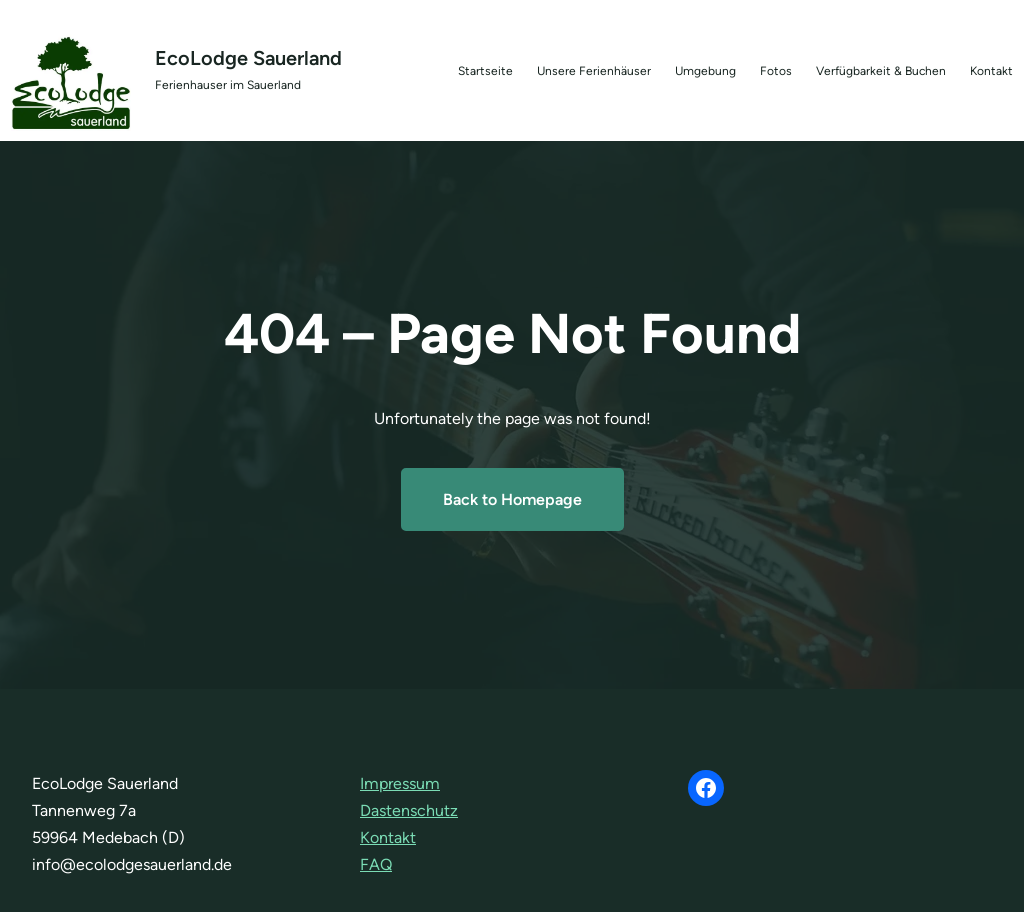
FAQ (376, 864)
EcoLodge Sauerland (248, 58)
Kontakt (388, 837)
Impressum (400, 783)
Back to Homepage (512, 499)
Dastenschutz (409, 810)
